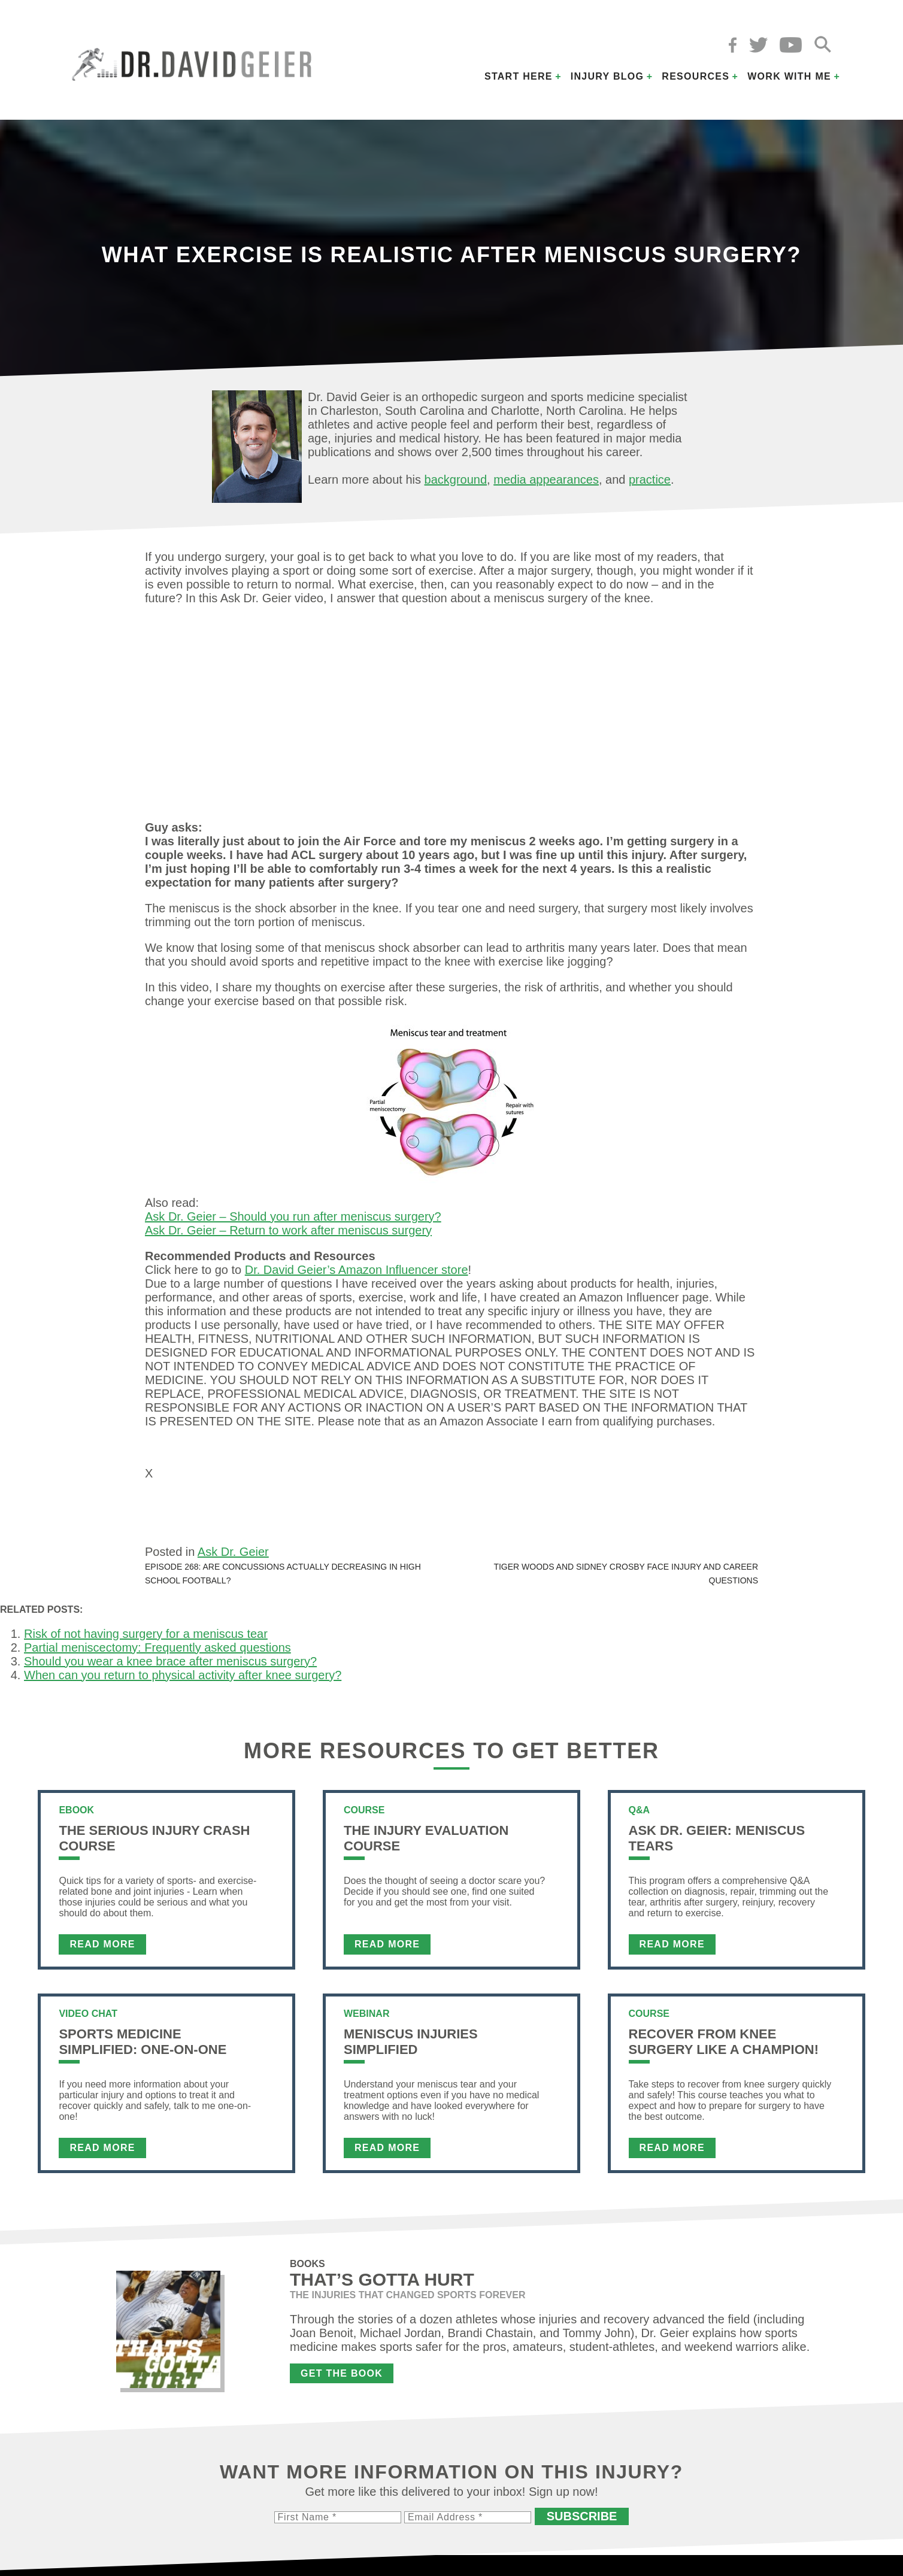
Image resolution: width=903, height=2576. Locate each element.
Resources (695, 76)
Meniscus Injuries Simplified (411, 2047)
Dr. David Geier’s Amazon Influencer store (356, 1269)
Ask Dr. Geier (233, 1557)
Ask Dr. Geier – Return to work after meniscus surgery (288, 1230)
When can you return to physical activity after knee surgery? (182, 1680)
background (456, 479)
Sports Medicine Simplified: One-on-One (142, 2047)
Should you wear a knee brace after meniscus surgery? (170, 1666)
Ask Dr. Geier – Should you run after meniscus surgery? (293, 1216)
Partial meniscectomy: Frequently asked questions (157, 1652)
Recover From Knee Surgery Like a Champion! (724, 2047)
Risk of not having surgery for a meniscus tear (146, 1639)
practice (650, 479)
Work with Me (789, 76)
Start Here (518, 76)
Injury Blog (607, 76)
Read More (102, 1949)
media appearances (546, 479)
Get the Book (342, 2379)
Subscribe (582, 2521)
